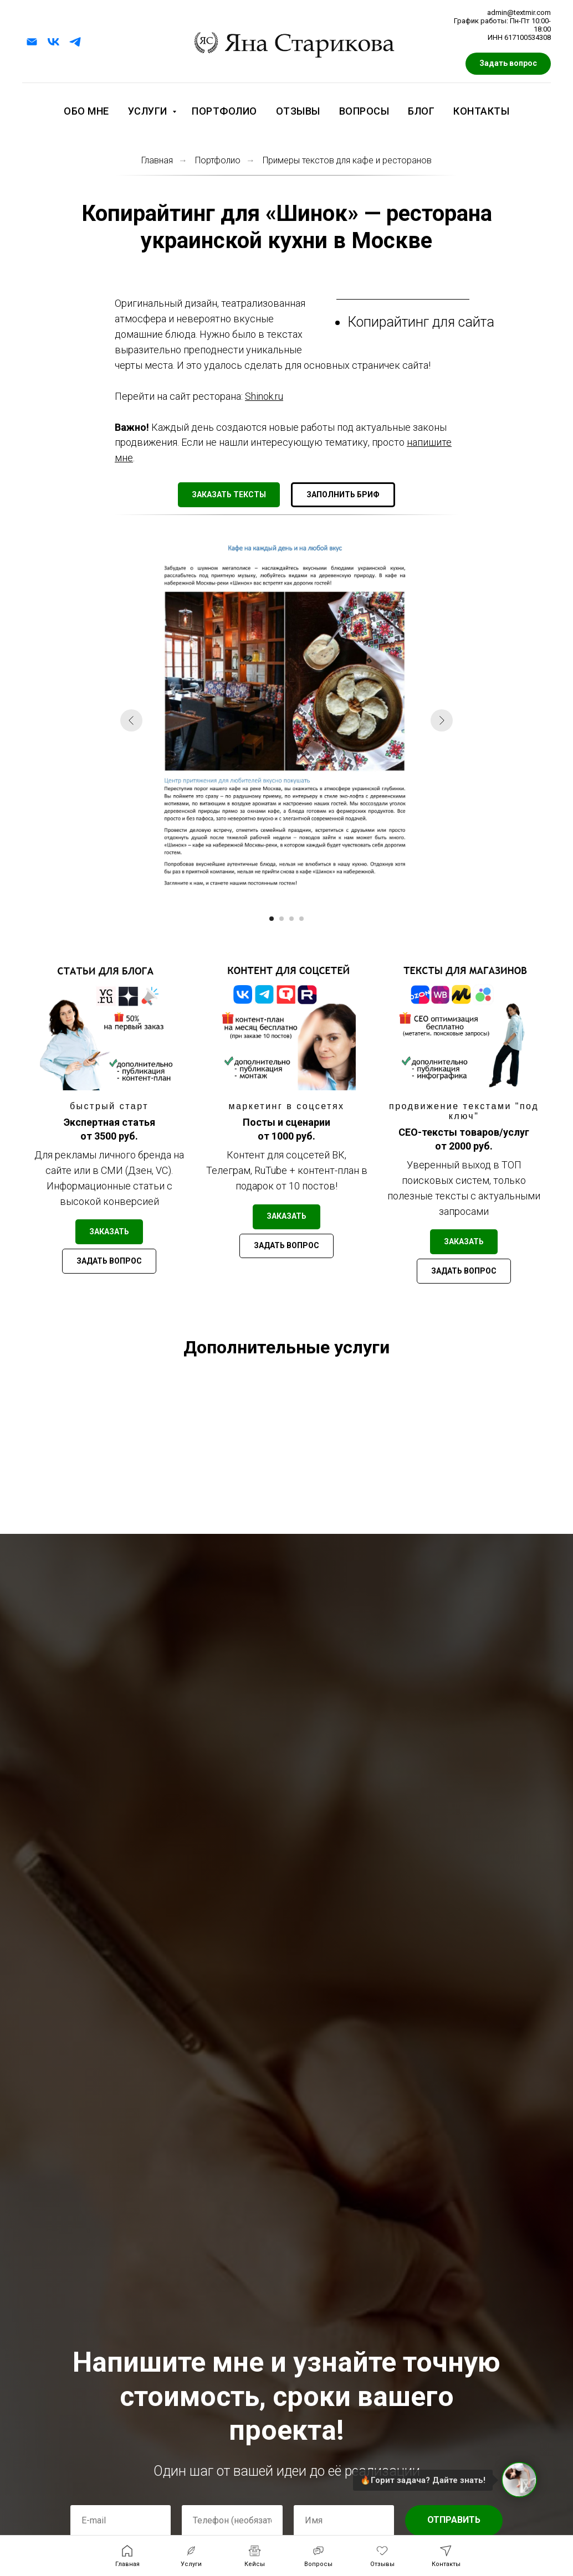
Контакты (481, 111)
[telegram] (75, 42)
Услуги (149, 111)
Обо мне (86, 111)
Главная (157, 160)
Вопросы (364, 111)
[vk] (53, 42)
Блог (421, 111)
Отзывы (298, 111)
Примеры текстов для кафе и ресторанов (347, 160)
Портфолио (224, 111)
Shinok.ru (264, 396)
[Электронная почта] (32, 42)
